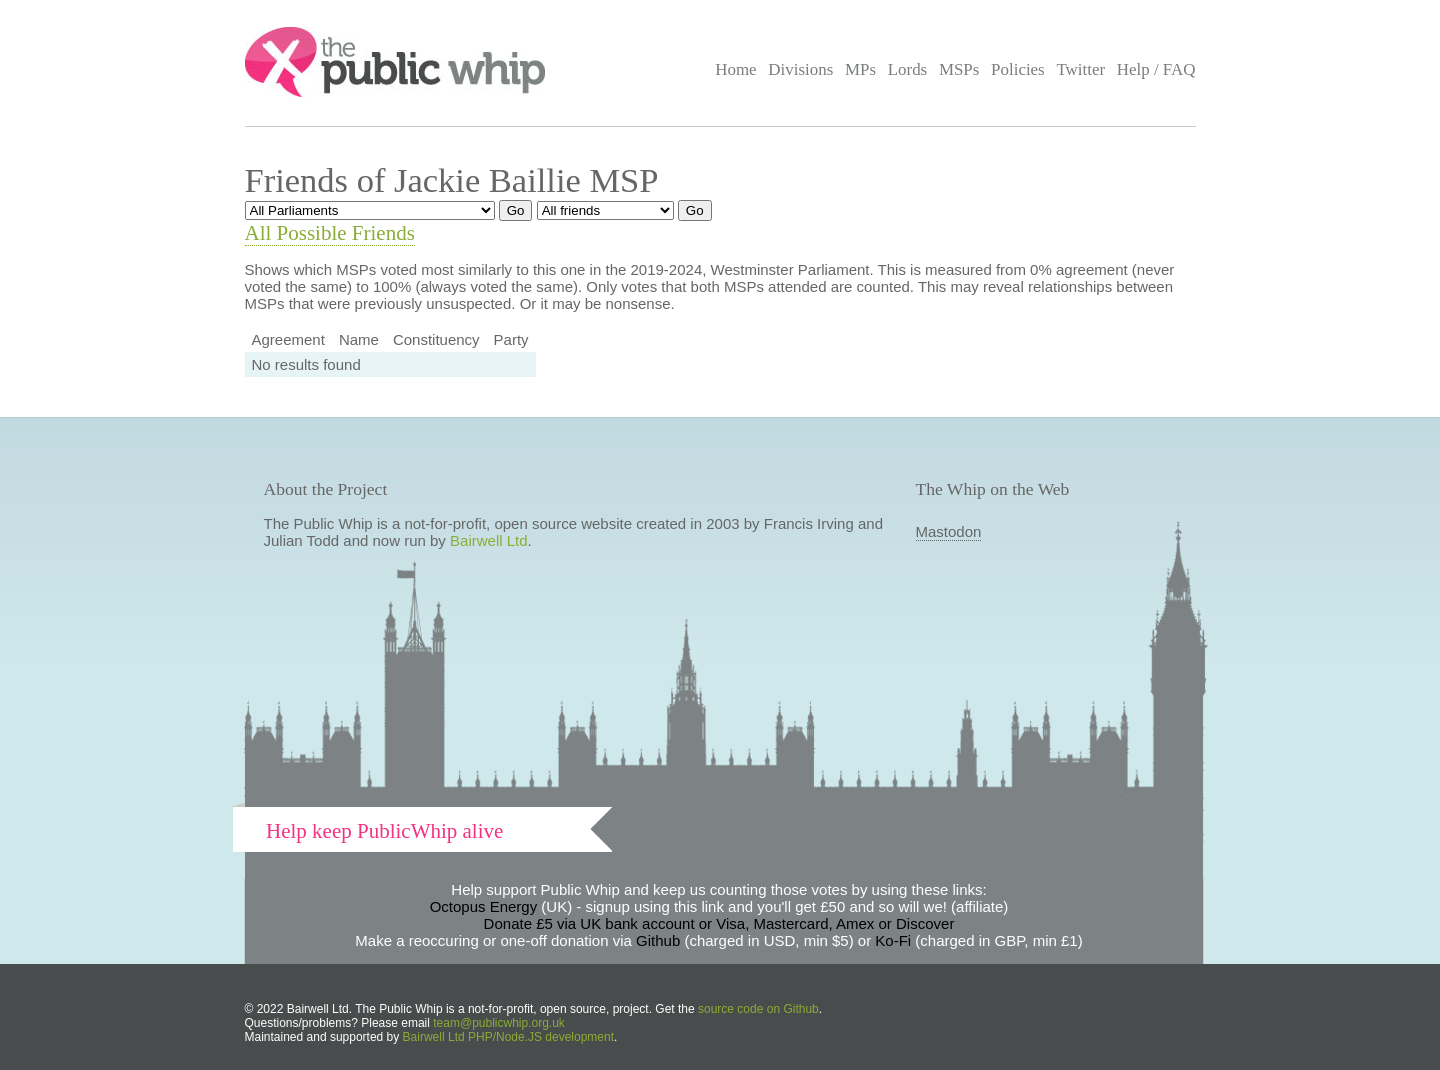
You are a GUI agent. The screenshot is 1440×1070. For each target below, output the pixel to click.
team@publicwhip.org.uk (499, 1023)
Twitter (1080, 69)
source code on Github (758, 1009)
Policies (1018, 69)
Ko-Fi (893, 940)
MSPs (959, 69)
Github (658, 940)
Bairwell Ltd (489, 540)
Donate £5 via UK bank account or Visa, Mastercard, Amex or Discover (719, 923)
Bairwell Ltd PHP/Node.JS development (508, 1037)
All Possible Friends (330, 233)
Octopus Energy (484, 906)
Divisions (800, 69)
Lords (908, 69)
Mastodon (949, 531)
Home (735, 69)
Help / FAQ (1156, 69)
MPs (860, 69)
